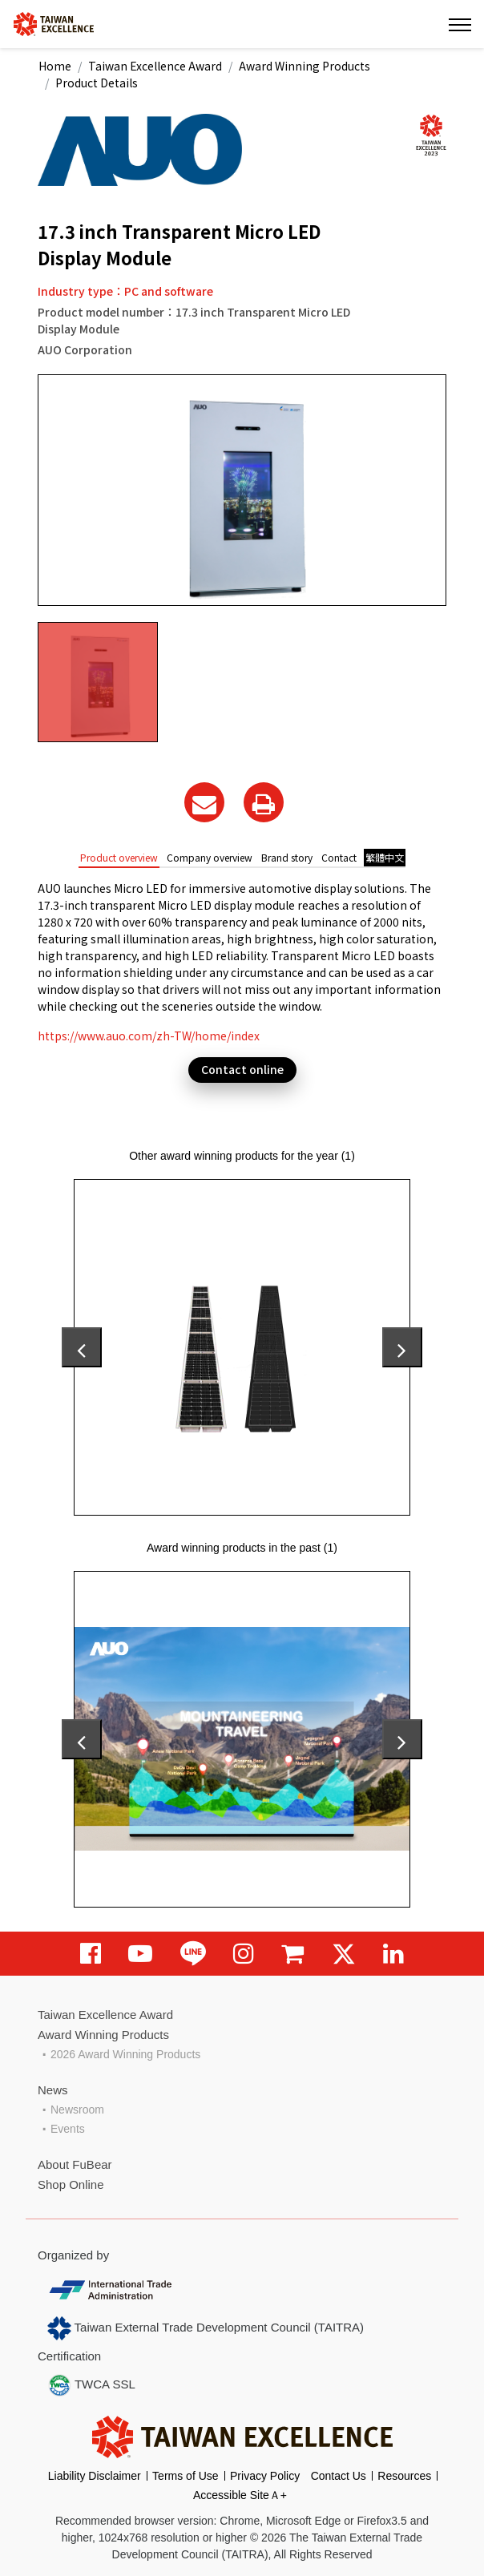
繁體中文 (384, 857)
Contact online (242, 1069)
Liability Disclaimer (94, 2475)
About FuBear (75, 2164)
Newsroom (77, 2109)
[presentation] (82, 1347)
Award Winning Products (304, 66)
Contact (339, 857)
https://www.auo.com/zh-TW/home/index (149, 1036)
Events (67, 2128)
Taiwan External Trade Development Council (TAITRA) (205, 2328)
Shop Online (71, 2184)
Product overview (119, 857)
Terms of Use (185, 2475)
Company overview (209, 857)
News (53, 2090)
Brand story (287, 857)
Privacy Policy (265, 2475)
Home (54, 66)
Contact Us (338, 2475)
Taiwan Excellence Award (155, 66)
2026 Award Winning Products (125, 2054)
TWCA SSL (91, 2385)
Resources (404, 2475)
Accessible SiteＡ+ (240, 2495)
